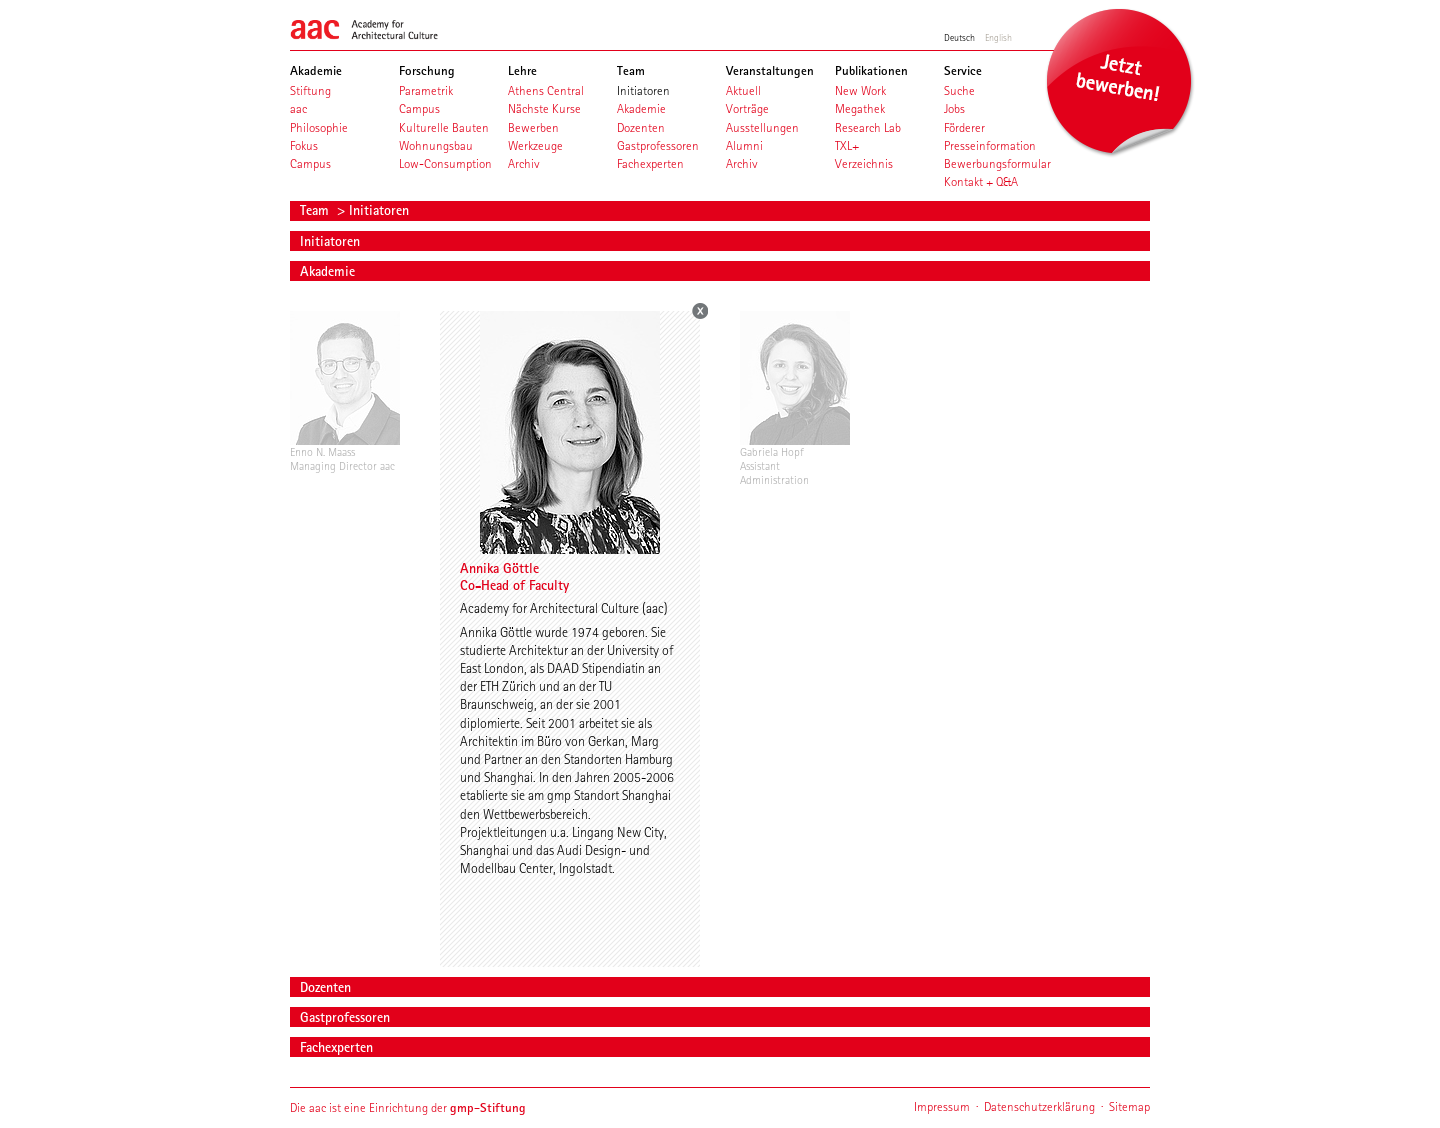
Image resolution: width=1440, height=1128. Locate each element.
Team (316, 210)
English (998, 37)
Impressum (942, 1106)
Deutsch (959, 37)
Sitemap (1129, 1106)
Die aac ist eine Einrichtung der (408, 1107)
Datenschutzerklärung (1039, 1106)
